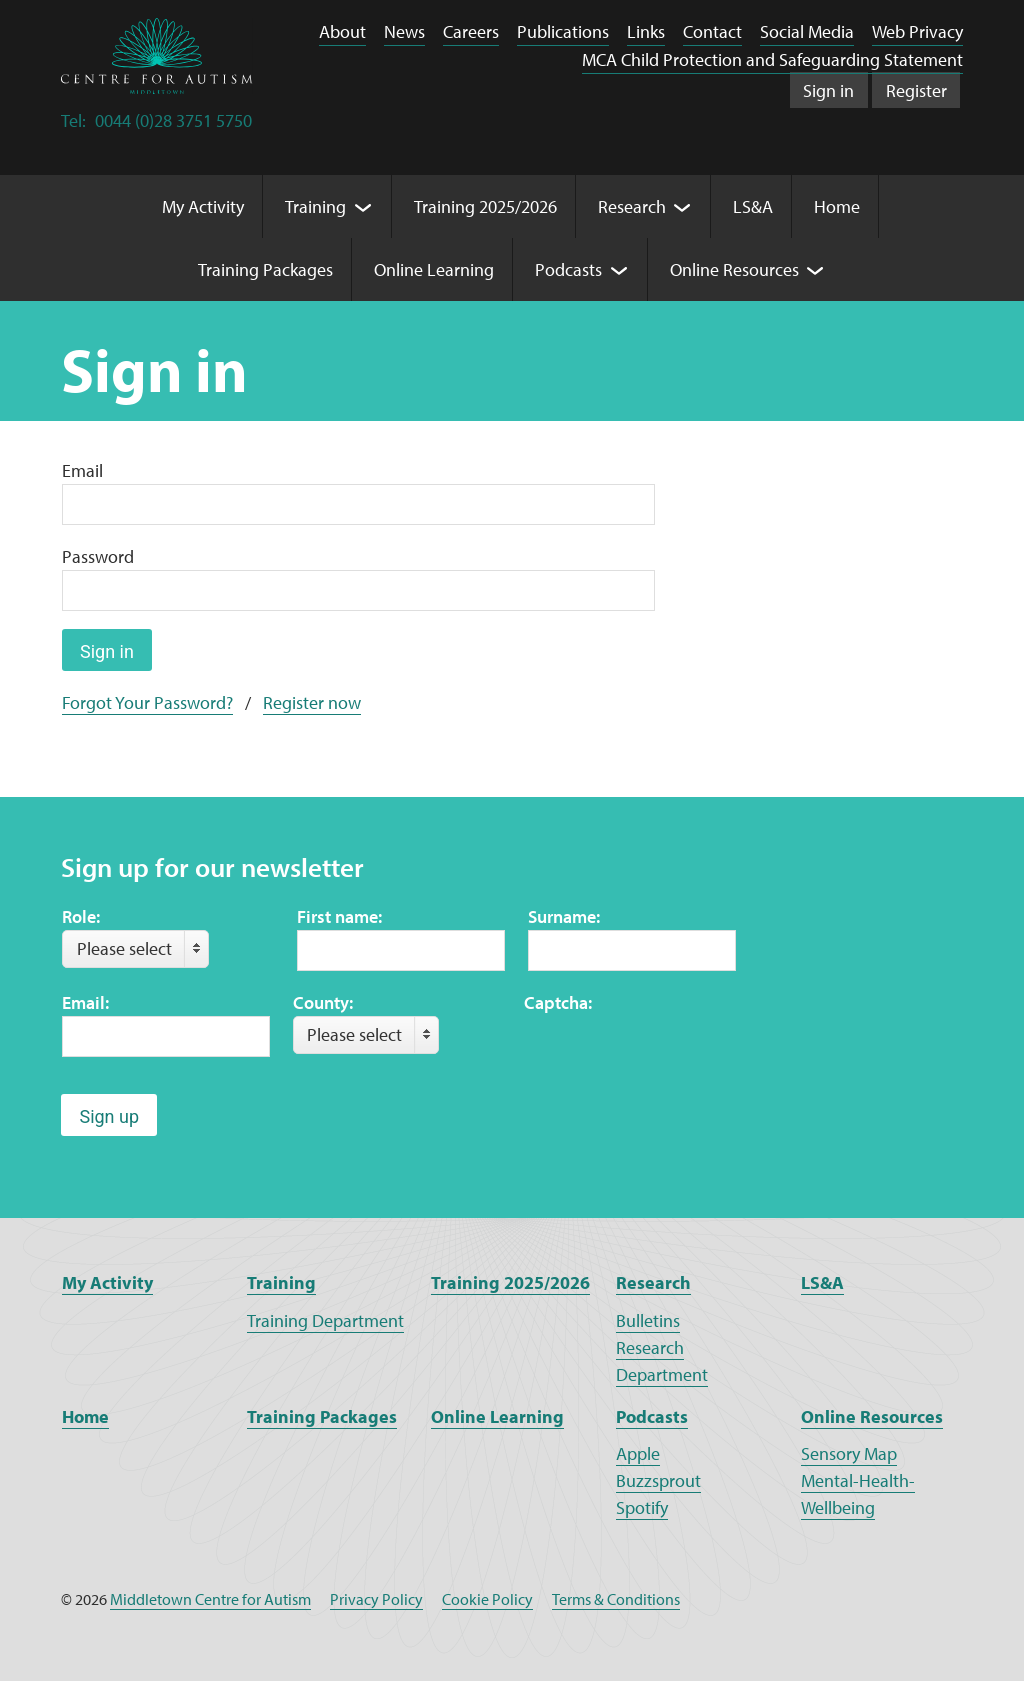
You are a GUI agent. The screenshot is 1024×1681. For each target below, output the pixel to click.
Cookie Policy (487, 1599)
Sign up (109, 1116)
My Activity (107, 1282)
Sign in (828, 90)
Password (98, 556)
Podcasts (652, 1416)
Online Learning (497, 1416)
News (404, 31)
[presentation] (676, 1055)
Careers (471, 31)
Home (85, 1416)
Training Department (325, 1320)
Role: (81, 916)
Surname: (564, 916)
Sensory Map (849, 1453)
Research (653, 1282)
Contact (712, 31)
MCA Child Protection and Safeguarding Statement (772, 59)
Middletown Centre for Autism (210, 1599)
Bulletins (648, 1320)
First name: (339, 916)
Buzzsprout (658, 1480)
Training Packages (322, 1416)
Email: (85, 1002)
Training (281, 1282)
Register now (312, 702)
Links (646, 31)
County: (323, 1002)
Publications (563, 31)
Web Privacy (917, 31)
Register (916, 90)
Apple (638, 1453)
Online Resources (872, 1416)
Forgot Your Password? (147, 702)
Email (82, 470)
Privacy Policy (376, 1599)
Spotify (642, 1507)
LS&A (822, 1282)
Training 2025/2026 (510, 1282)
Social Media (807, 31)
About (342, 31)
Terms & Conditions (616, 1599)
